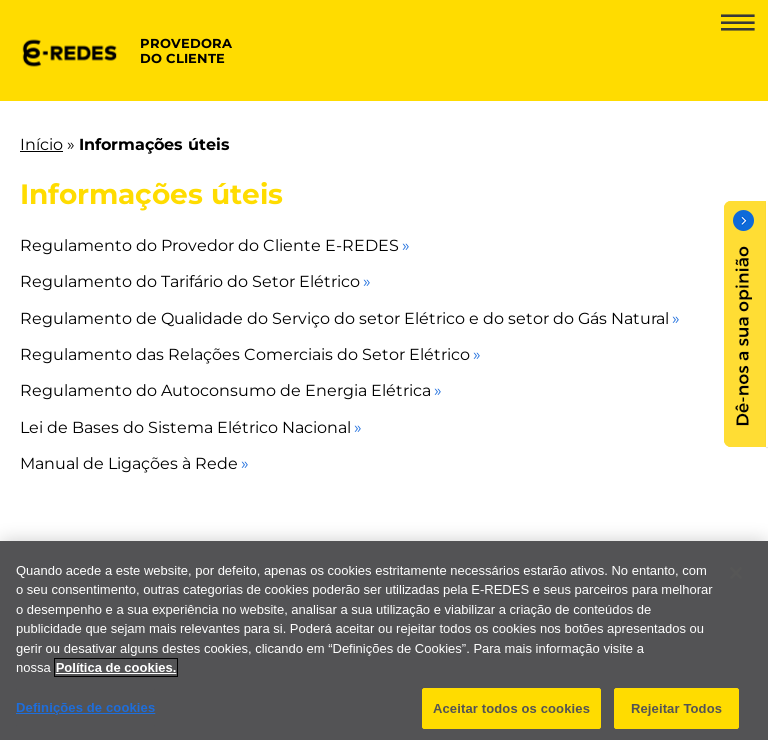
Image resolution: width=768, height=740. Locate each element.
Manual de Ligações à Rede (129, 463)
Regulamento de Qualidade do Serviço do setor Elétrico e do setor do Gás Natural (344, 318)
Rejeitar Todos (676, 714)
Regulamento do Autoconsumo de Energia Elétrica (225, 390)
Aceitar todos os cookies (511, 714)
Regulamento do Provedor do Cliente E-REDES (209, 245)
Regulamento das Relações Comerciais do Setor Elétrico (245, 354)
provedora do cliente (186, 50)
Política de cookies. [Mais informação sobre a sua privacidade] (116, 673)
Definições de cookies (85, 713)
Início (41, 144)
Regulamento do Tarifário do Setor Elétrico (190, 281)
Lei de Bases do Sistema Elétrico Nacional (185, 427)
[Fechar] (736, 579)
